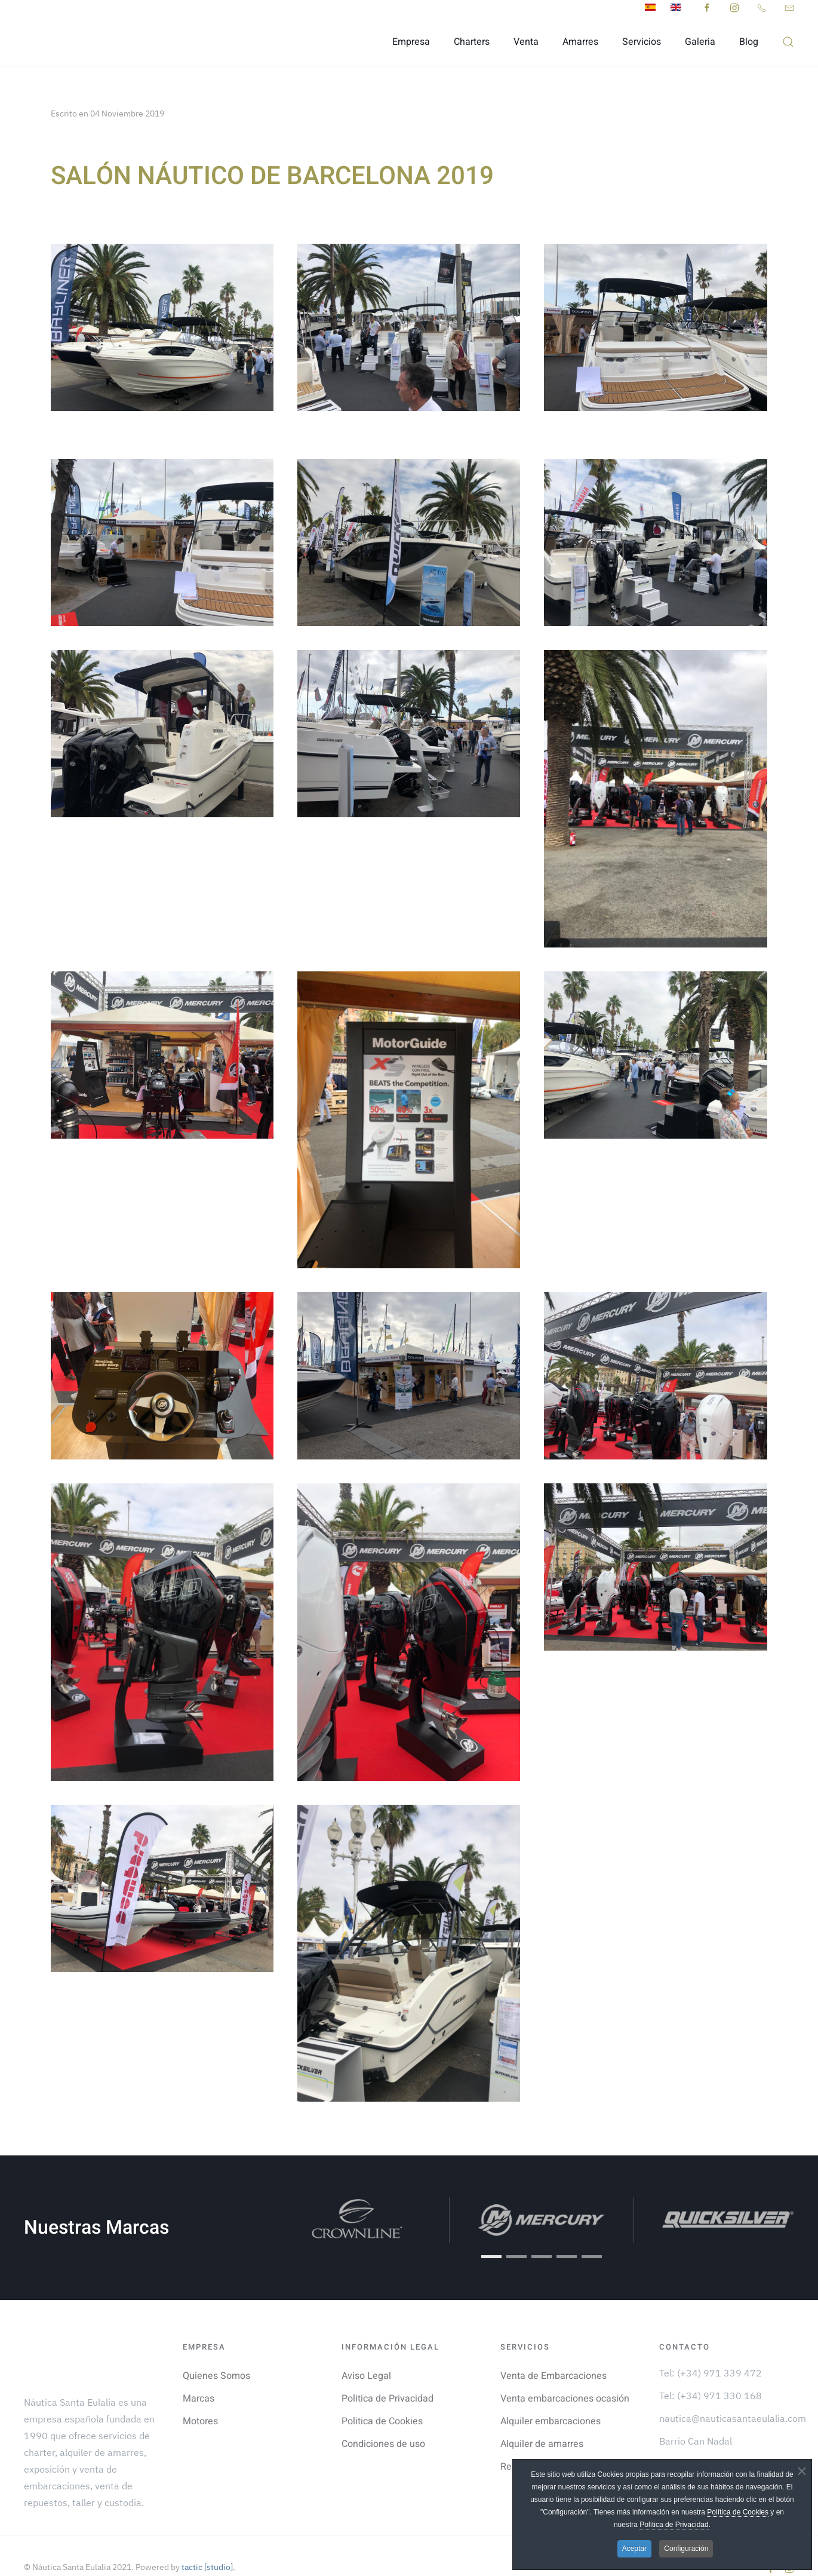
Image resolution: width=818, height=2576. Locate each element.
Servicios (641, 42)
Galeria (700, 42)
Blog (748, 42)
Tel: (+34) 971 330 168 (710, 2372)
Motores (200, 2397)
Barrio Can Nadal (695, 2417)
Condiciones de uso (383, 2420)
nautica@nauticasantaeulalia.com (732, 2394)
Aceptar (634, 2548)
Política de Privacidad (673, 2524)
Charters (472, 42)
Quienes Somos (216, 2352)
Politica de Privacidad (387, 2375)
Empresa (411, 42)
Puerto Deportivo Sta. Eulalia (721, 2440)
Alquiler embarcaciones (550, 2397)
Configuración (686, 2548)
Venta (526, 42)
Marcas (198, 2375)
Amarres (580, 42)
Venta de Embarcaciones (553, 2352)
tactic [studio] (206, 2543)
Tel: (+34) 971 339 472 (710, 2349)
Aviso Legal (366, 2352)
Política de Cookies (737, 2512)
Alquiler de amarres (541, 2420)
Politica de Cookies (382, 2397)
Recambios (524, 2443)
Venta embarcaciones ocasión (564, 2375)
